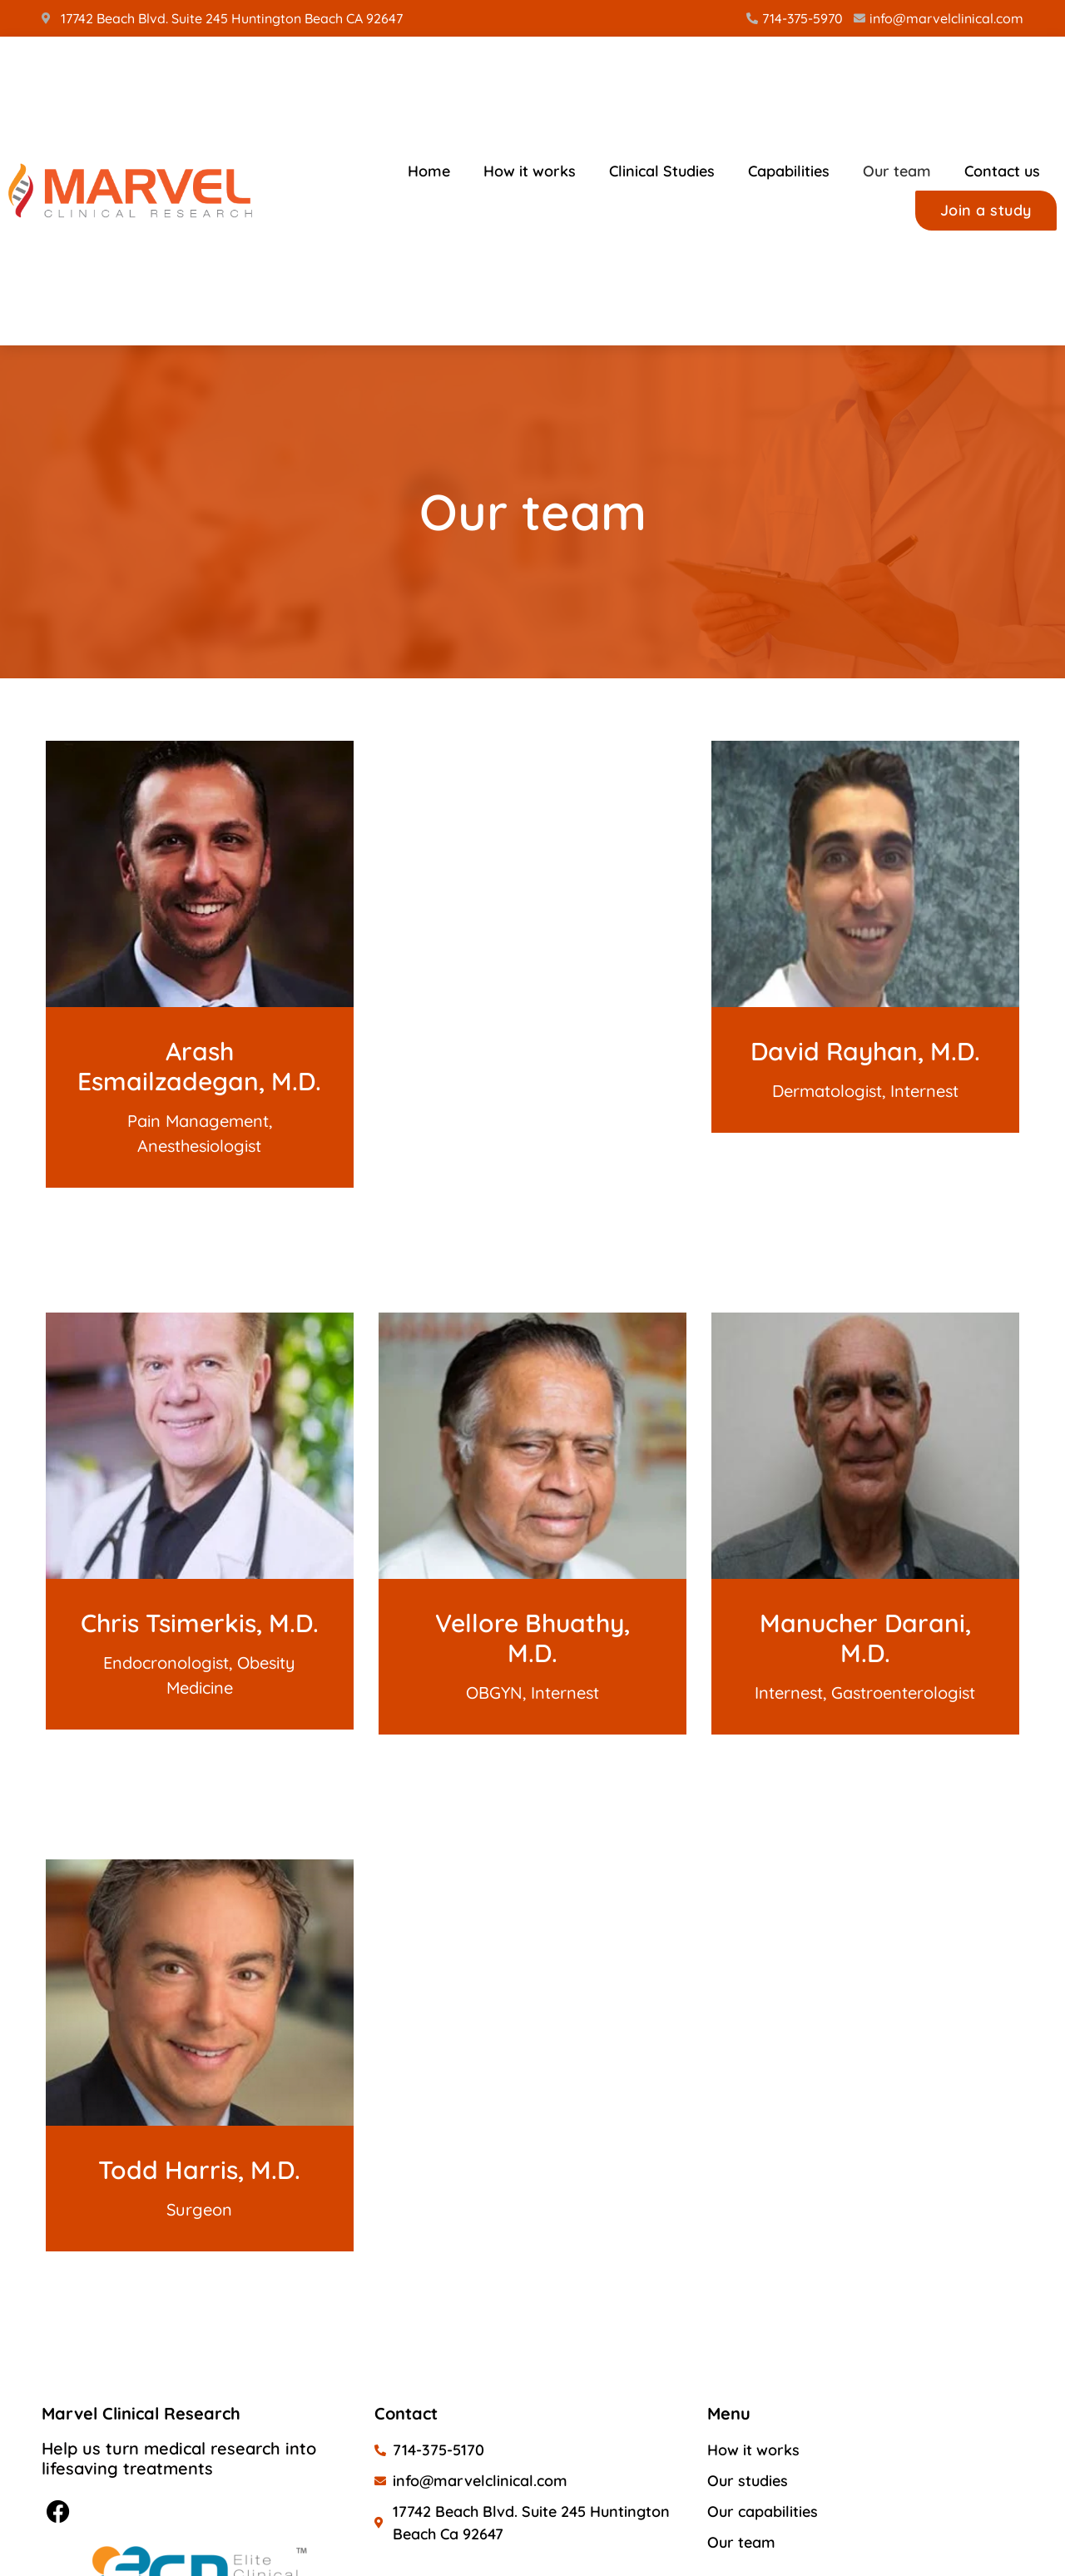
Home (429, 171)
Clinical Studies (662, 171)
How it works (529, 171)
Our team (897, 171)
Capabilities (789, 171)
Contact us (1002, 171)
